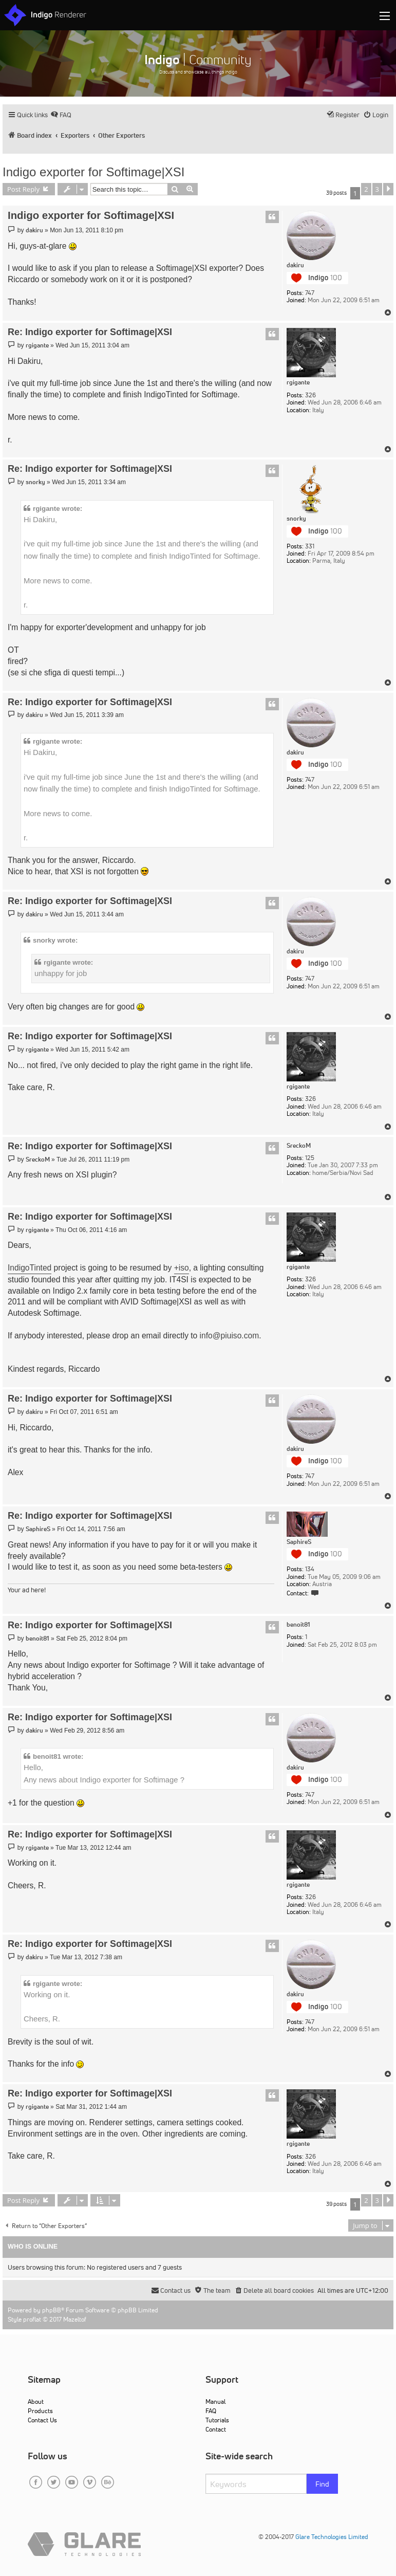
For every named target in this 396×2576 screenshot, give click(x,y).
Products (40, 2410)
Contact (215, 2429)
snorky (296, 518)
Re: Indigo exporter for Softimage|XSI (90, 332)
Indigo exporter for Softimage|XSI (93, 172)
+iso (181, 1267)
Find (322, 2484)
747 (309, 293)
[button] (388, 189)
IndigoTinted (29, 1267)
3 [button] (377, 189)
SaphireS (299, 1541)
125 (309, 1158)
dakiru (295, 265)
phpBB (51, 2310)
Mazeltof (74, 2319)
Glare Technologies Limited (331, 2536)
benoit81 (298, 1624)
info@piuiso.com (229, 1335)
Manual (215, 2401)
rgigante (298, 382)
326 (310, 395)
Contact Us (42, 2420)
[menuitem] (60, 114)
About (36, 2401)
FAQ (210, 2410)
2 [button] (366, 189)
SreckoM (299, 1145)
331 (309, 546)
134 (309, 1569)
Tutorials (217, 2420)
